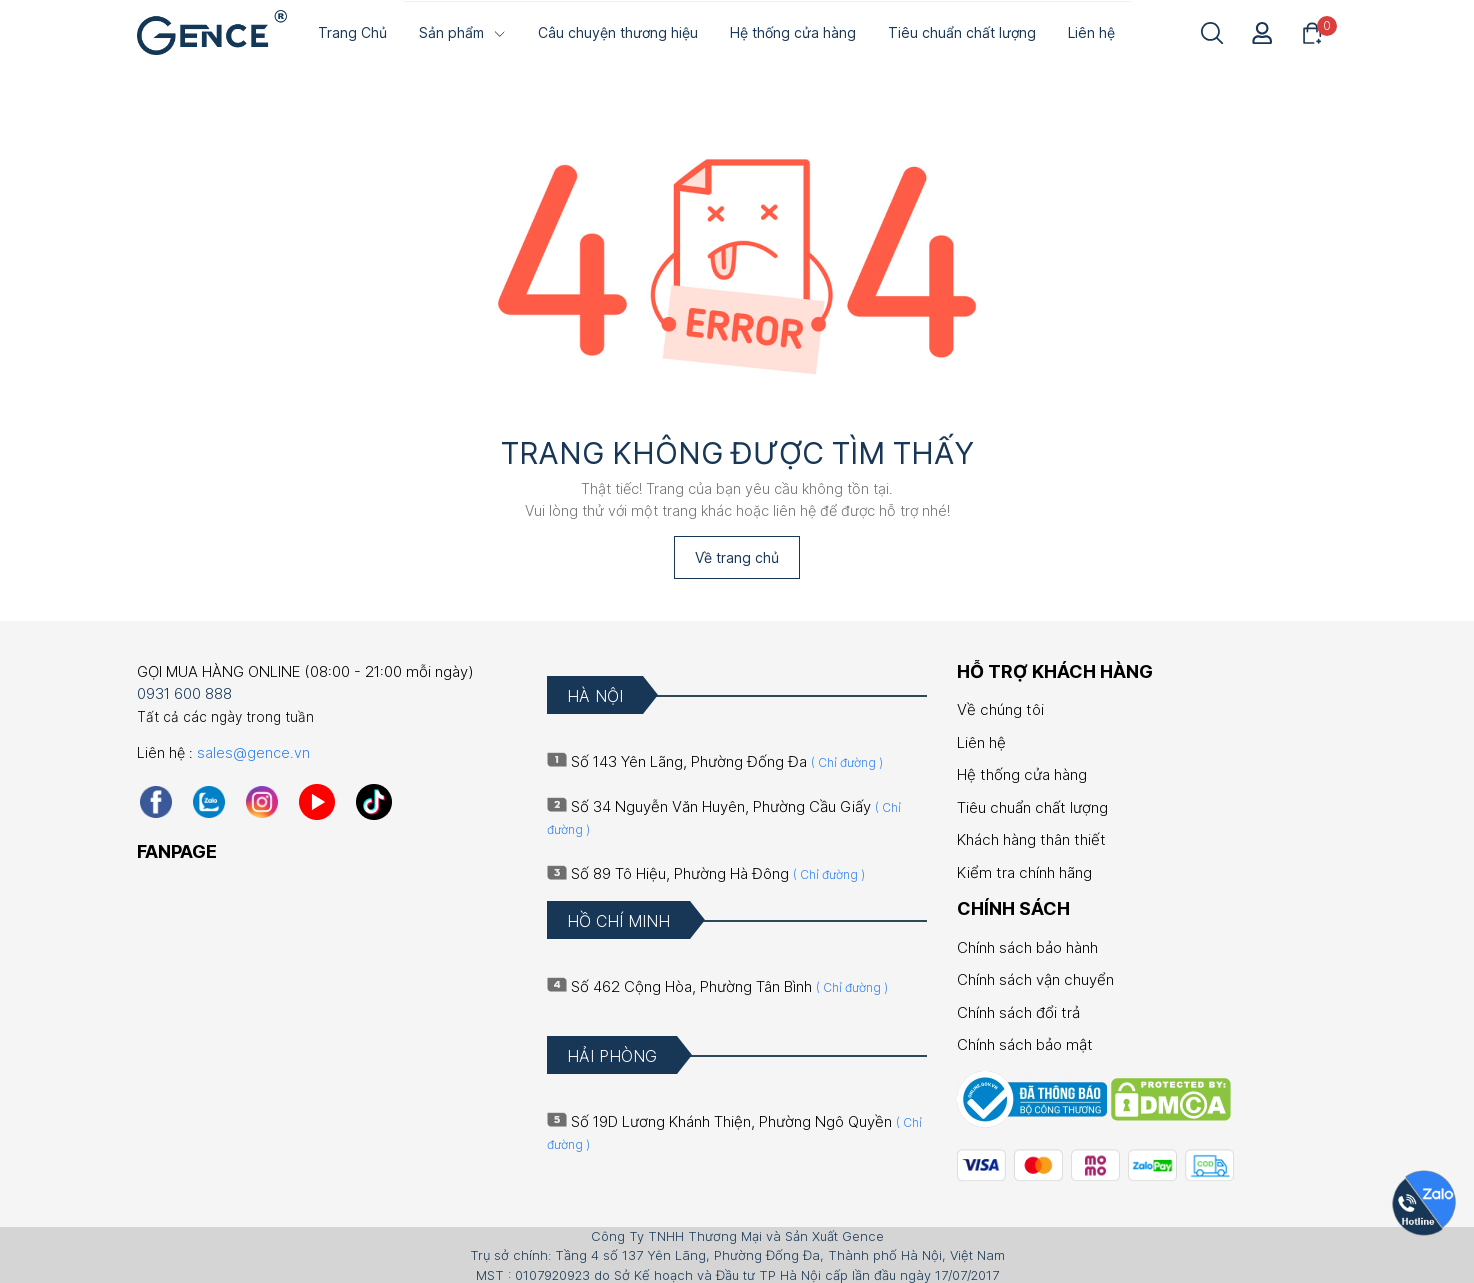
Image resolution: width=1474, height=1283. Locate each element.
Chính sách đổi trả (1018, 1010)
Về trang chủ (737, 555)
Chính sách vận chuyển (1035, 978)
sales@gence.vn (253, 751)
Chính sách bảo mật (1025, 1043)
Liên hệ (981, 740)
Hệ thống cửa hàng (1022, 773)
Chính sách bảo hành (1027, 945)
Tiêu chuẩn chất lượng (1032, 805)
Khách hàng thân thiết (1031, 838)
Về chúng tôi (1000, 708)
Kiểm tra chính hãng (1024, 870)
